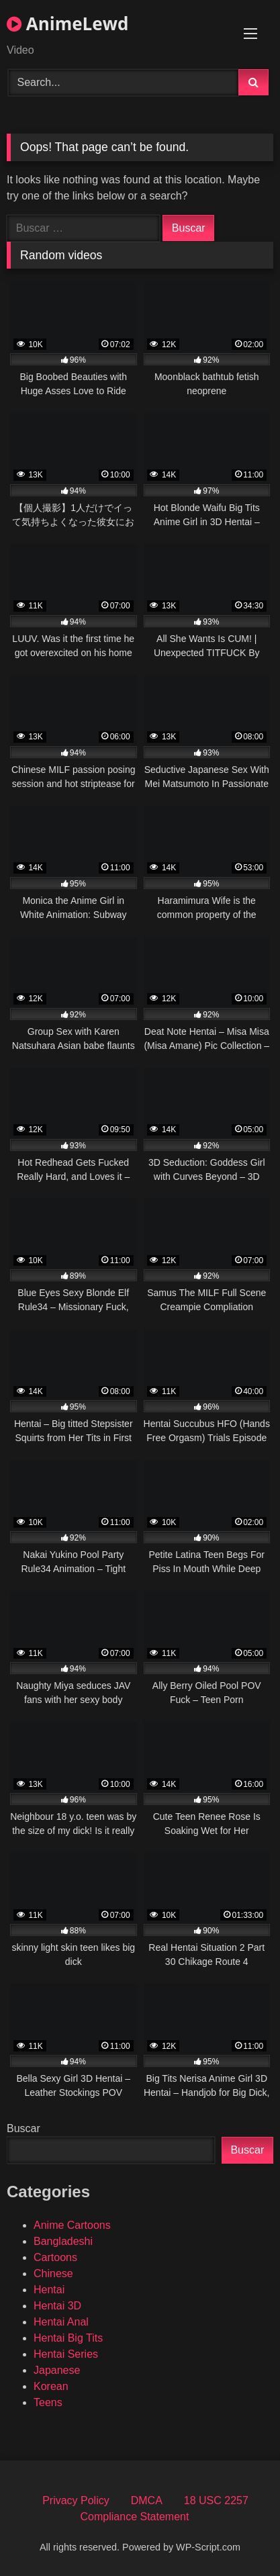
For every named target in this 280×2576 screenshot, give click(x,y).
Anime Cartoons (72, 2225)
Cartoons (55, 2257)
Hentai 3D (57, 2305)
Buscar (23, 2128)
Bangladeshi (63, 2241)
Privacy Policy (75, 2500)
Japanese (57, 2370)
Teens (48, 2402)
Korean (51, 2386)
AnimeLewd (67, 23)
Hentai (49, 2289)
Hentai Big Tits (68, 2338)
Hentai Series (66, 2354)
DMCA (146, 2500)
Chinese (53, 2273)
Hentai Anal (61, 2322)
